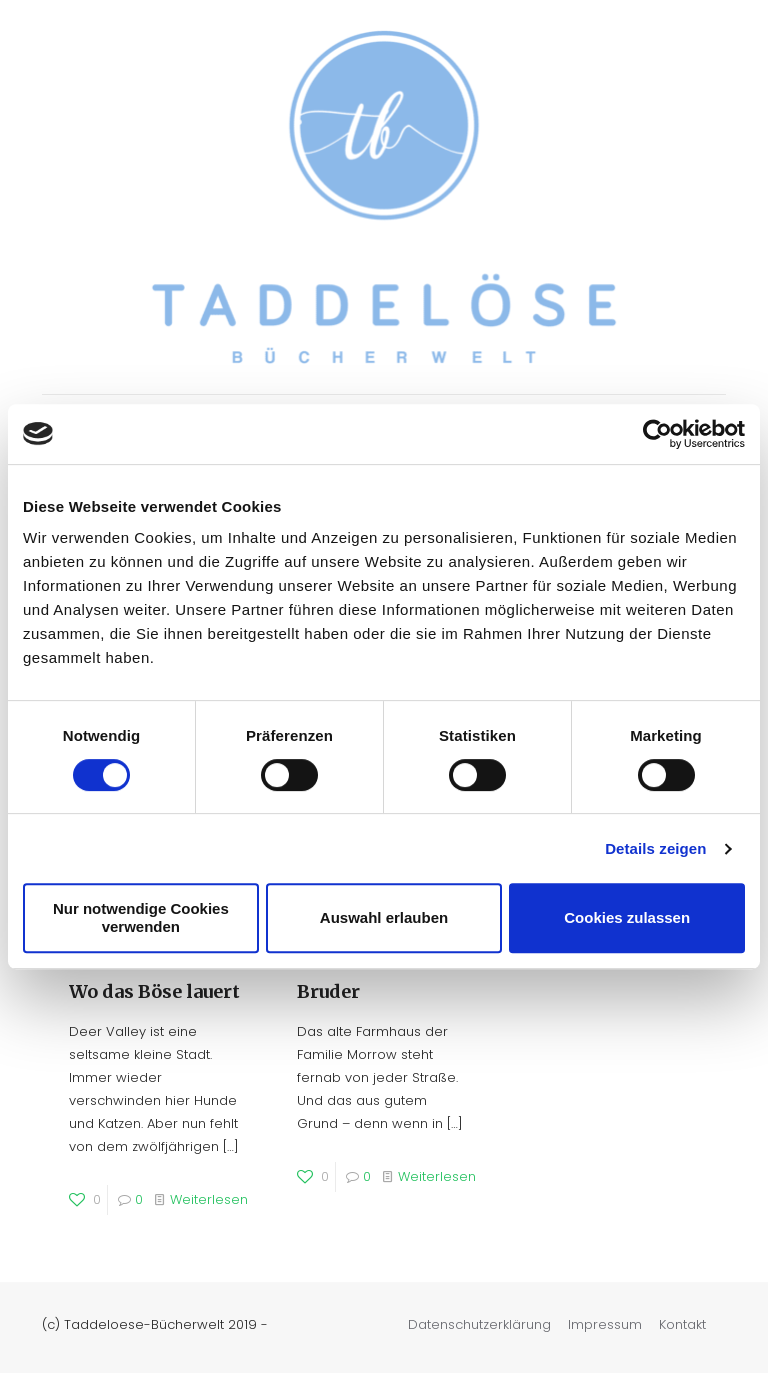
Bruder (328, 991)
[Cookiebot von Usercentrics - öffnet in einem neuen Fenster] (657, 434)
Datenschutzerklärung (479, 1324)
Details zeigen (655, 848)
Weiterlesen (209, 1199)
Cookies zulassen (627, 917)
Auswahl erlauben (384, 917)
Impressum (605, 1324)
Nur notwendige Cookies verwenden (141, 917)
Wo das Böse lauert (154, 991)
